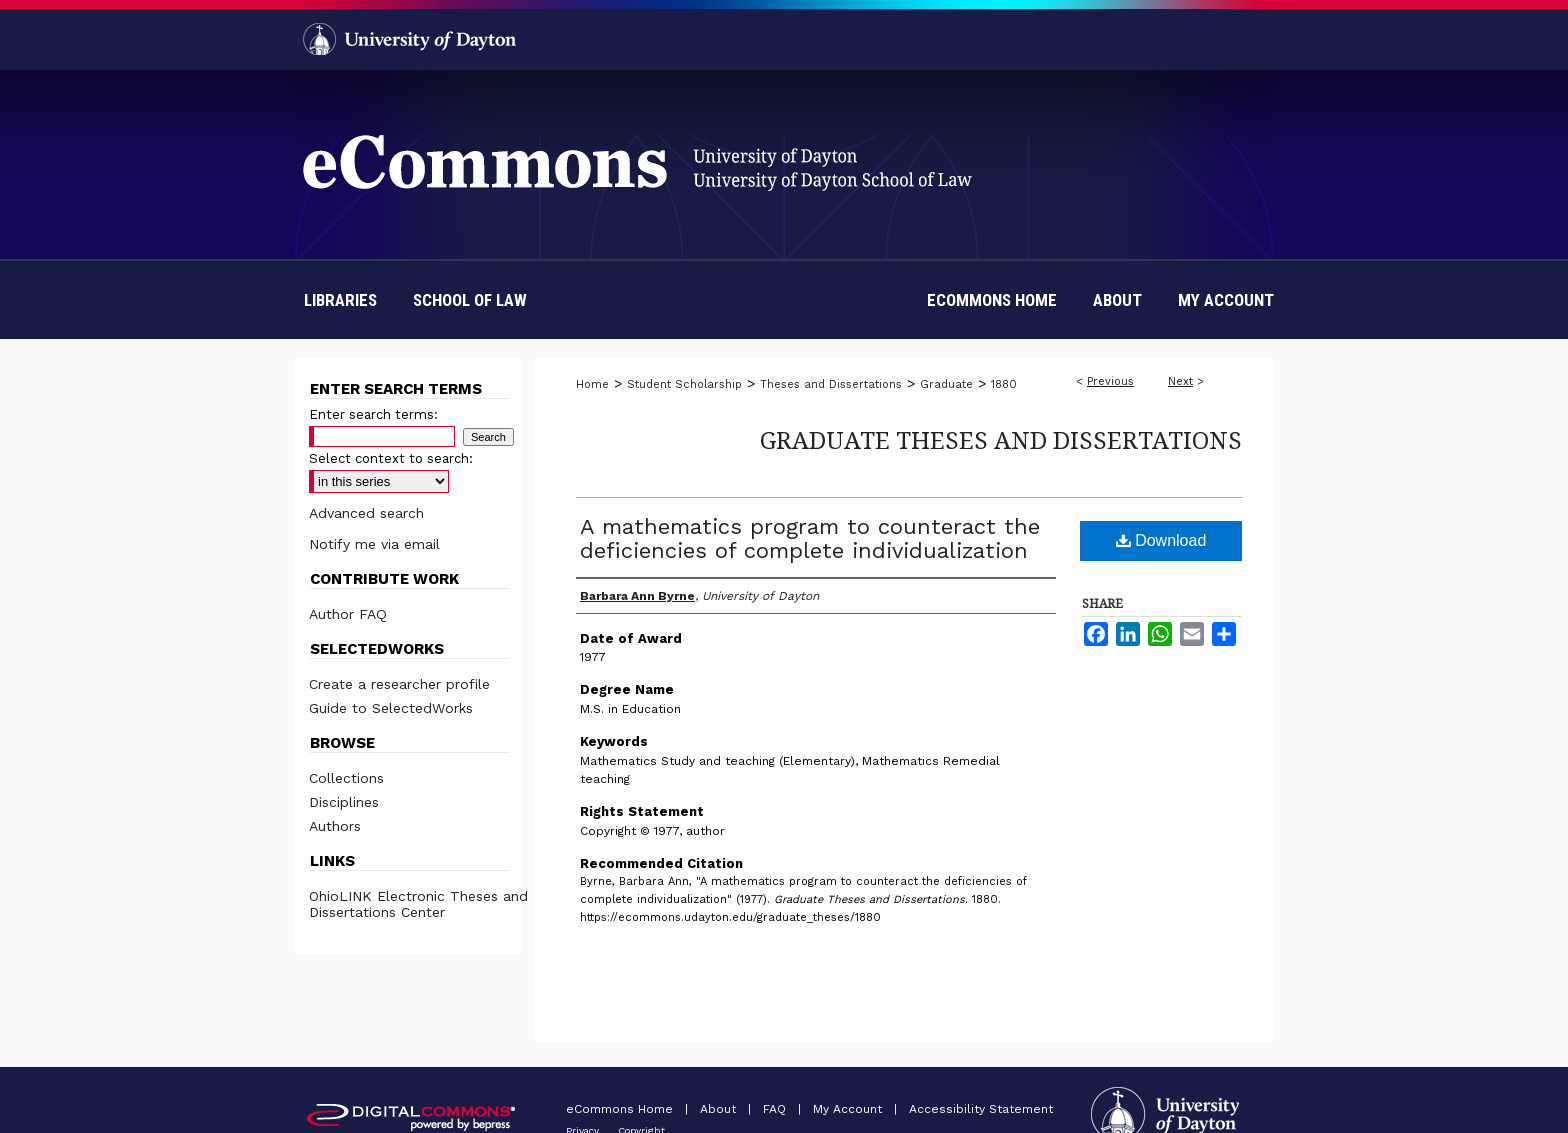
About (720, 1109)
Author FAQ (348, 614)
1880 (1004, 384)
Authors (335, 826)
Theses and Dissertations (831, 384)
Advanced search (366, 513)
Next (1180, 381)
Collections (346, 778)
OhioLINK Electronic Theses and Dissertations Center (418, 904)
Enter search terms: (373, 414)
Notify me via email (374, 544)
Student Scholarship (684, 384)
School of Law (470, 300)
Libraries (340, 300)
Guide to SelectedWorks (391, 708)
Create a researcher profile (399, 684)
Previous (1110, 381)
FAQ (776, 1109)
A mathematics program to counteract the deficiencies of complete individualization (810, 538)
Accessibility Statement (981, 1109)
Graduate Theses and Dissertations (1001, 439)
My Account (849, 1109)
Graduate (946, 384)
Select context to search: (391, 458)
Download (1161, 540)
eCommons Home (621, 1109)
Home (592, 384)
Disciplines (344, 802)
